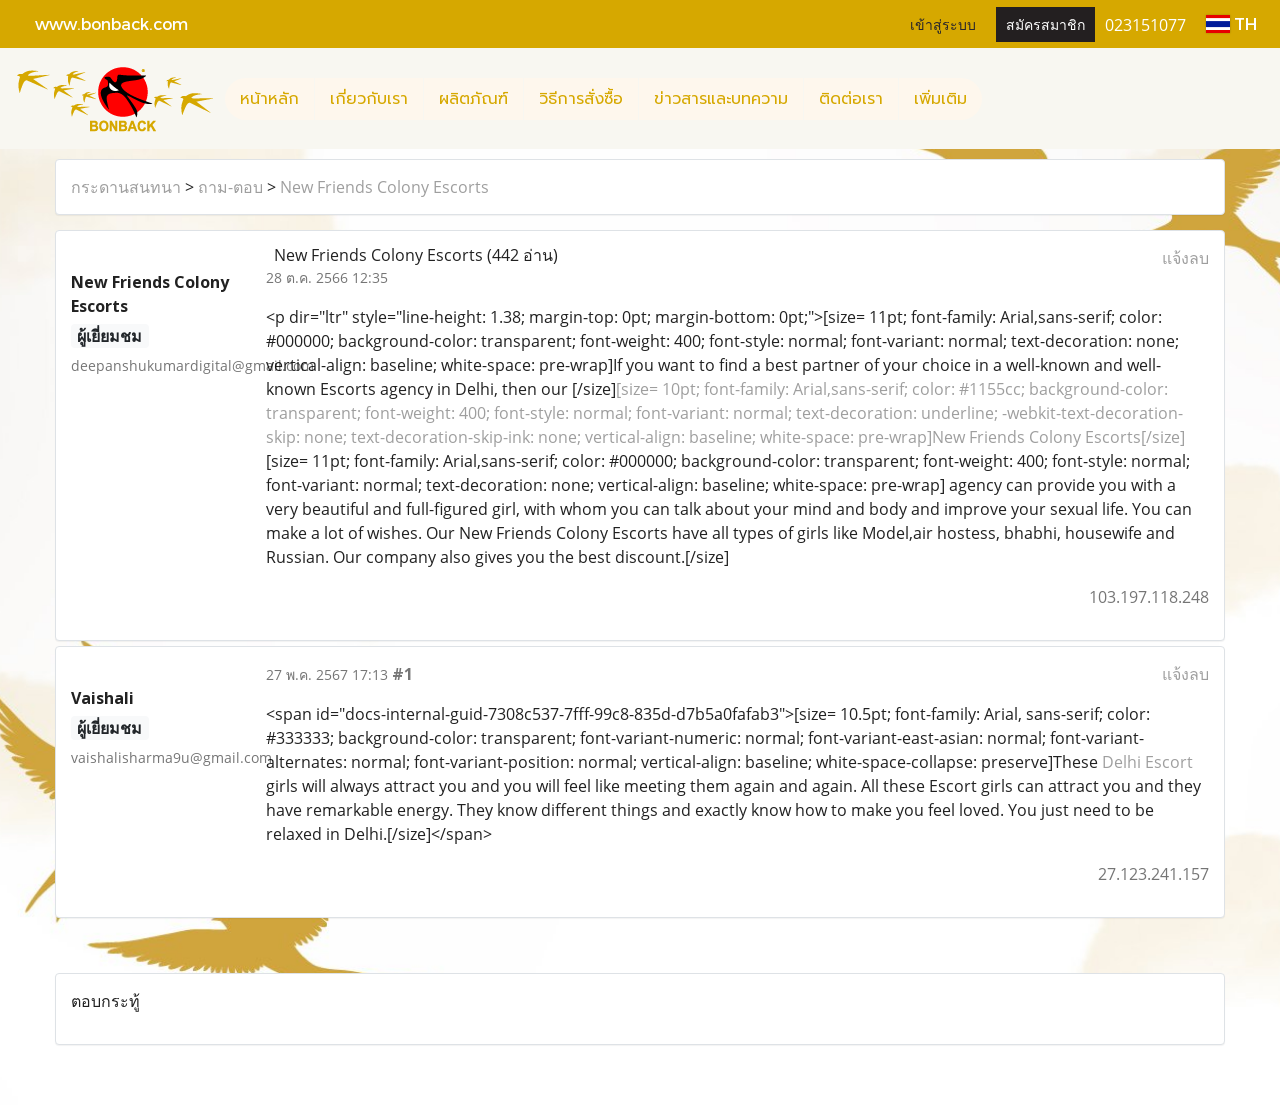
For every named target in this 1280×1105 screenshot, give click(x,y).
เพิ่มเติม (940, 99)
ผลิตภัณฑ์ (473, 99)
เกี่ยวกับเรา (369, 99)
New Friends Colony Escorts (384, 187)
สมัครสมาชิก (1045, 23)
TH (1231, 23)
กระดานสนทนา (126, 187)
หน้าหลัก (269, 99)
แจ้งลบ (1185, 258)
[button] (1000, 99)
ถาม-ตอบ (230, 187)
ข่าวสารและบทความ (721, 99)
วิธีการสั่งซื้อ (581, 99)
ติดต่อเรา (851, 99)
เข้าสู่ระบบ (943, 23)
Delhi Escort (1147, 762)
